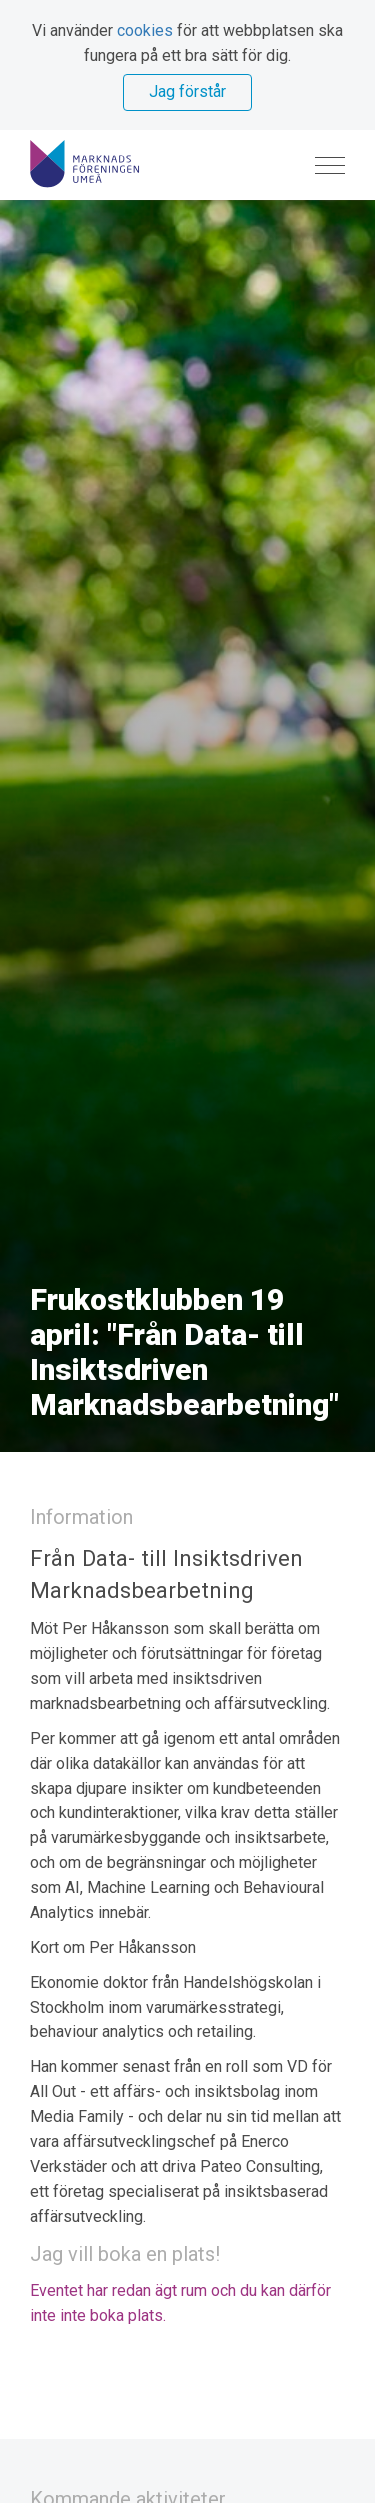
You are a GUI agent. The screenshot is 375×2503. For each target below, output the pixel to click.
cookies (145, 30)
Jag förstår (187, 91)
